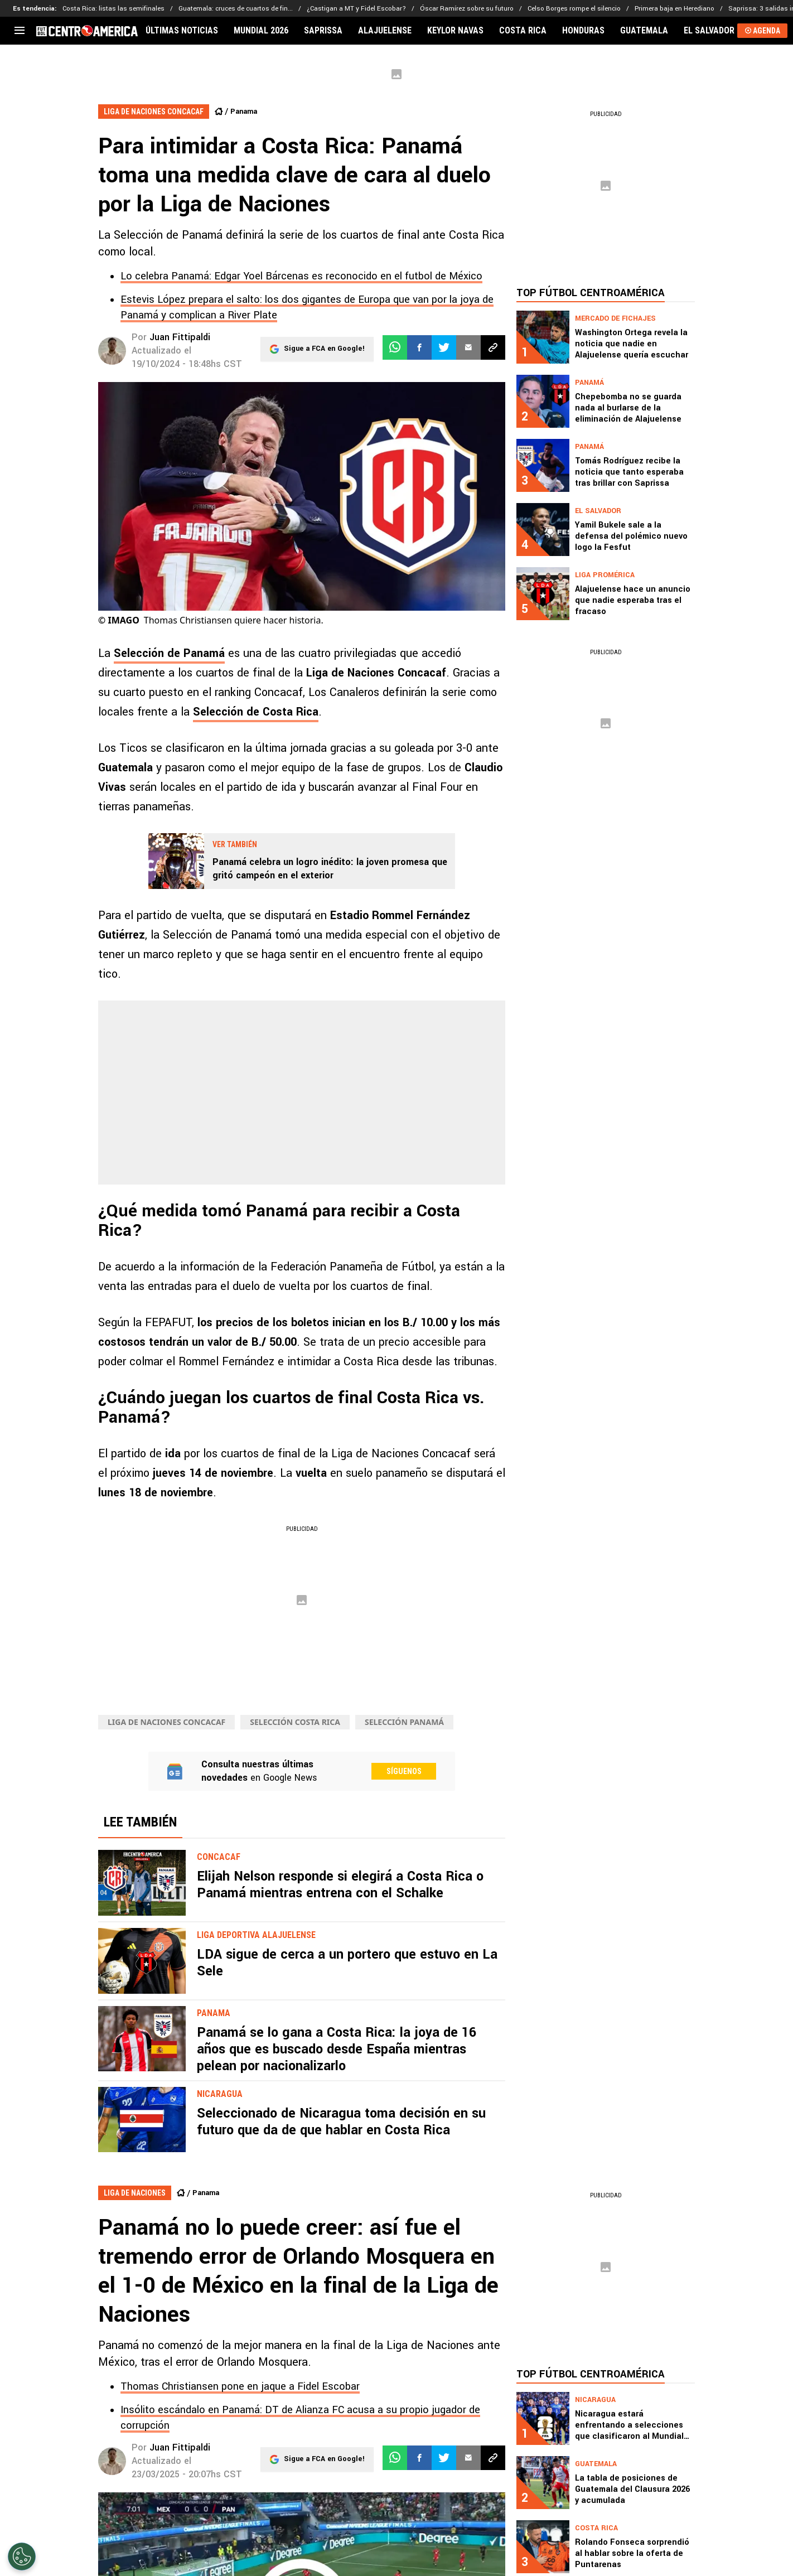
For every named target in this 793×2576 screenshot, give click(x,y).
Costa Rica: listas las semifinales (113, 8)
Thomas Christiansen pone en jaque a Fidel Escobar (240, 2386)
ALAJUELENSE (385, 31)
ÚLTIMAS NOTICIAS (182, 31)
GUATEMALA (644, 31)
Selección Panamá (404, 1722)
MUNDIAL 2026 (261, 31)
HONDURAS (583, 31)
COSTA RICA (523, 31)
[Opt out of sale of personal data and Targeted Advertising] (22, 2556)
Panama (243, 112)
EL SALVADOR (709, 31)
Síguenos (404, 1771)
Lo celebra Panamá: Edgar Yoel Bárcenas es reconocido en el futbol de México (301, 276)
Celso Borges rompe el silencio (574, 8)
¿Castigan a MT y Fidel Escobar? (356, 8)
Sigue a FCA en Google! (324, 347)
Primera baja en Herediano (674, 8)
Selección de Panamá (169, 653)
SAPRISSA (323, 31)
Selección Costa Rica (295, 1722)
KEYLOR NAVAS (455, 31)
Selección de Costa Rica (255, 712)
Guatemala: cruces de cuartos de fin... (235, 8)
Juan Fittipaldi (179, 337)
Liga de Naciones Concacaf (166, 1722)
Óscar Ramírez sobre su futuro (467, 8)
